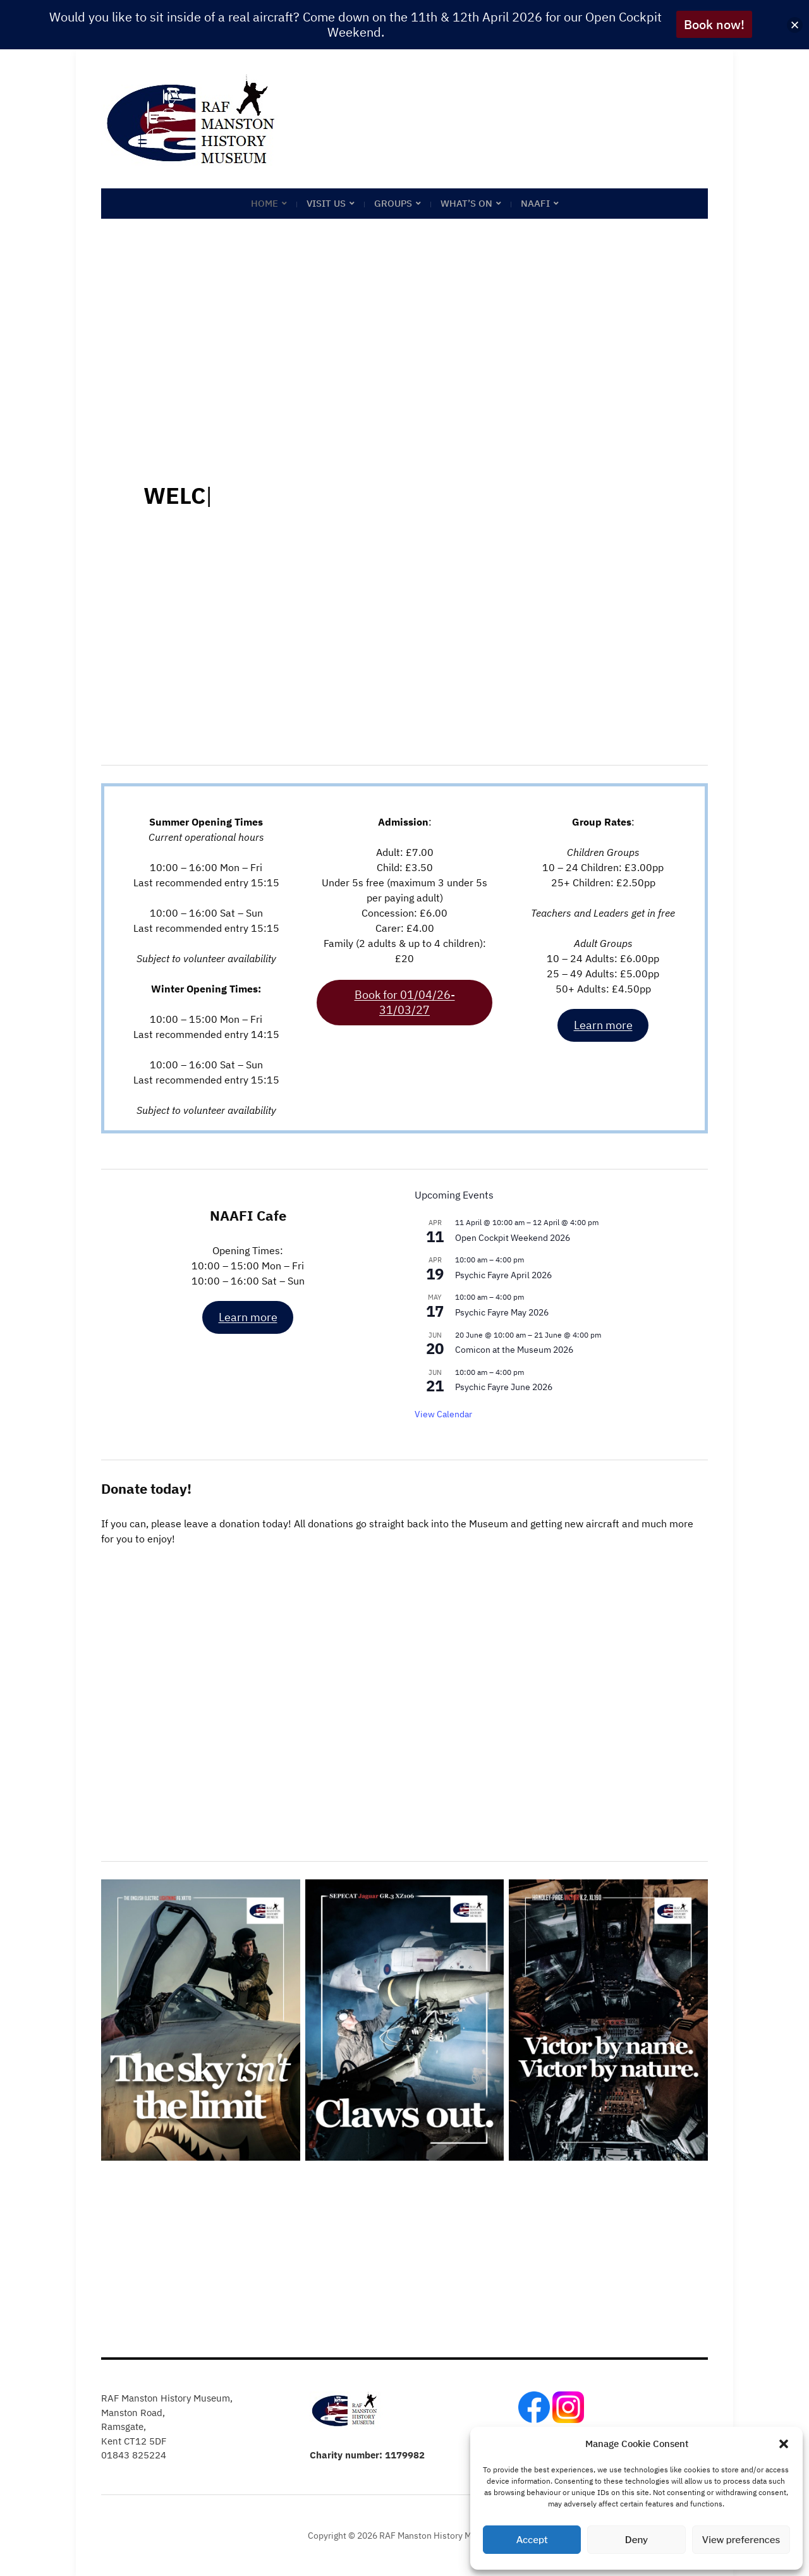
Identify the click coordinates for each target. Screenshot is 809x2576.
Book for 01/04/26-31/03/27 (405, 1002)
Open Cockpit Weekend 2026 (512, 1237)
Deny (636, 2540)
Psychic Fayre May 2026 (502, 1312)
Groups (393, 203)
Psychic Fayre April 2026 (503, 1275)
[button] (783, 2444)
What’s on (466, 203)
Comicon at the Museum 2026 (514, 1349)
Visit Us (326, 203)
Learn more (603, 1025)
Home (264, 203)
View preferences (741, 2540)
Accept (532, 2540)
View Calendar (443, 1414)
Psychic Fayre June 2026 (503, 1387)
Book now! (714, 24)
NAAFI (535, 203)
